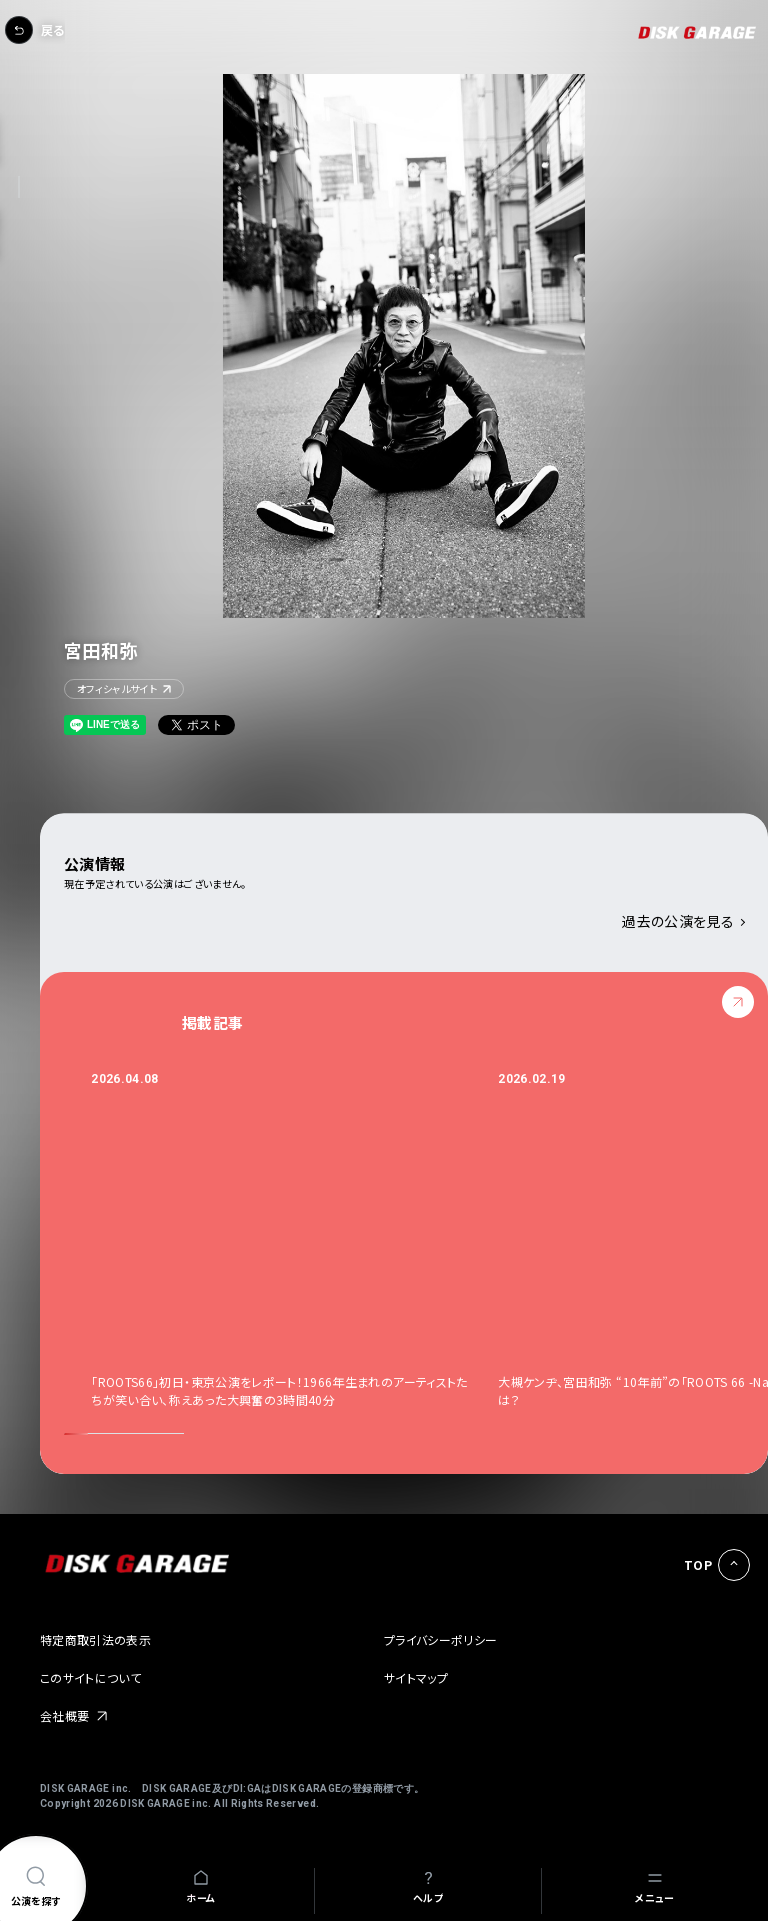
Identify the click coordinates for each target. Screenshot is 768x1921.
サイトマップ (416, 1677)
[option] (294, 1239)
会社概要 (64, 1715)
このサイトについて (90, 1677)
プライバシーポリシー (441, 1639)
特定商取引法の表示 (95, 1639)
